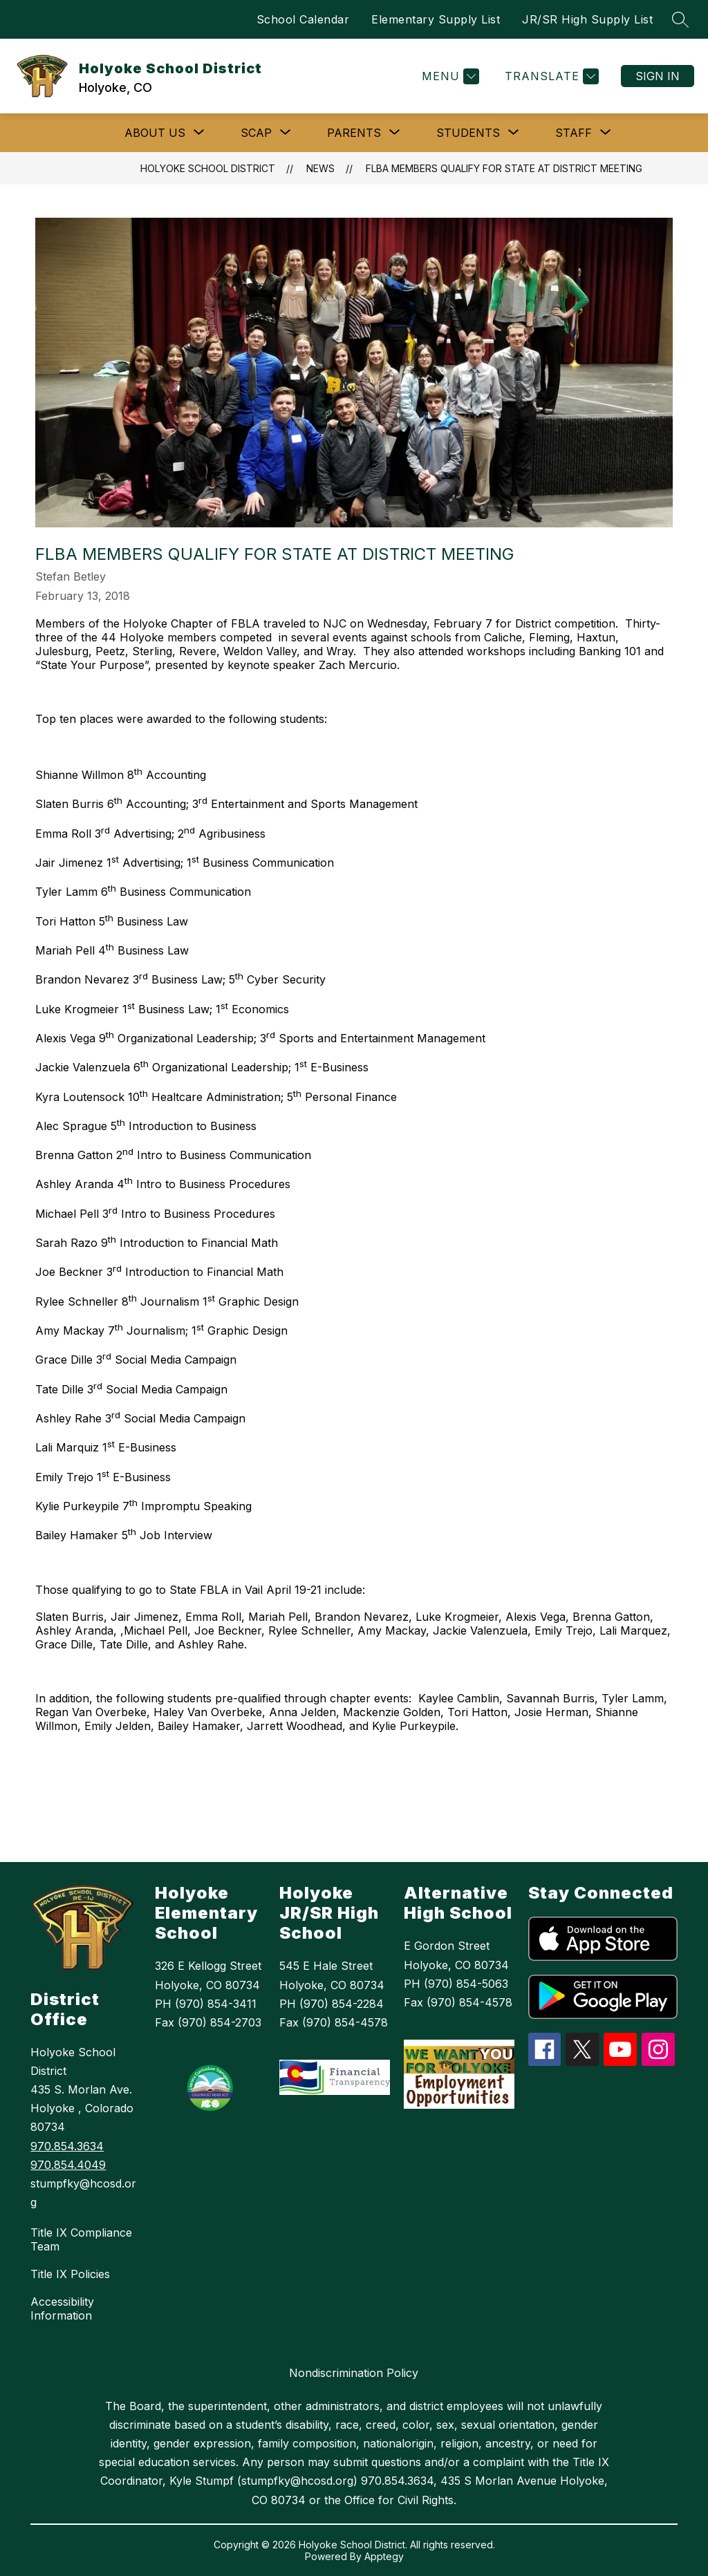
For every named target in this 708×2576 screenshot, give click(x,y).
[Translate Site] (550, 76)
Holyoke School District (207, 168)
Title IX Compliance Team (81, 2239)
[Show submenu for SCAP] (256, 132)
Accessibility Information (62, 2308)
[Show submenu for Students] (468, 132)
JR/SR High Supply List (587, 19)
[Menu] (448, 76)
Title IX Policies (70, 2274)
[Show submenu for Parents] (354, 132)
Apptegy (384, 2556)
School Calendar (303, 19)
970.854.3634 (67, 2146)
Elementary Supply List (435, 19)
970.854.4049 (68, 2165)
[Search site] (680, 19)
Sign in (657, 76)
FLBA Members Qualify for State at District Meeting (504, 168)
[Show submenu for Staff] (573, 132)
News (320, 168)
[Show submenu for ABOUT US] (154, 132)
